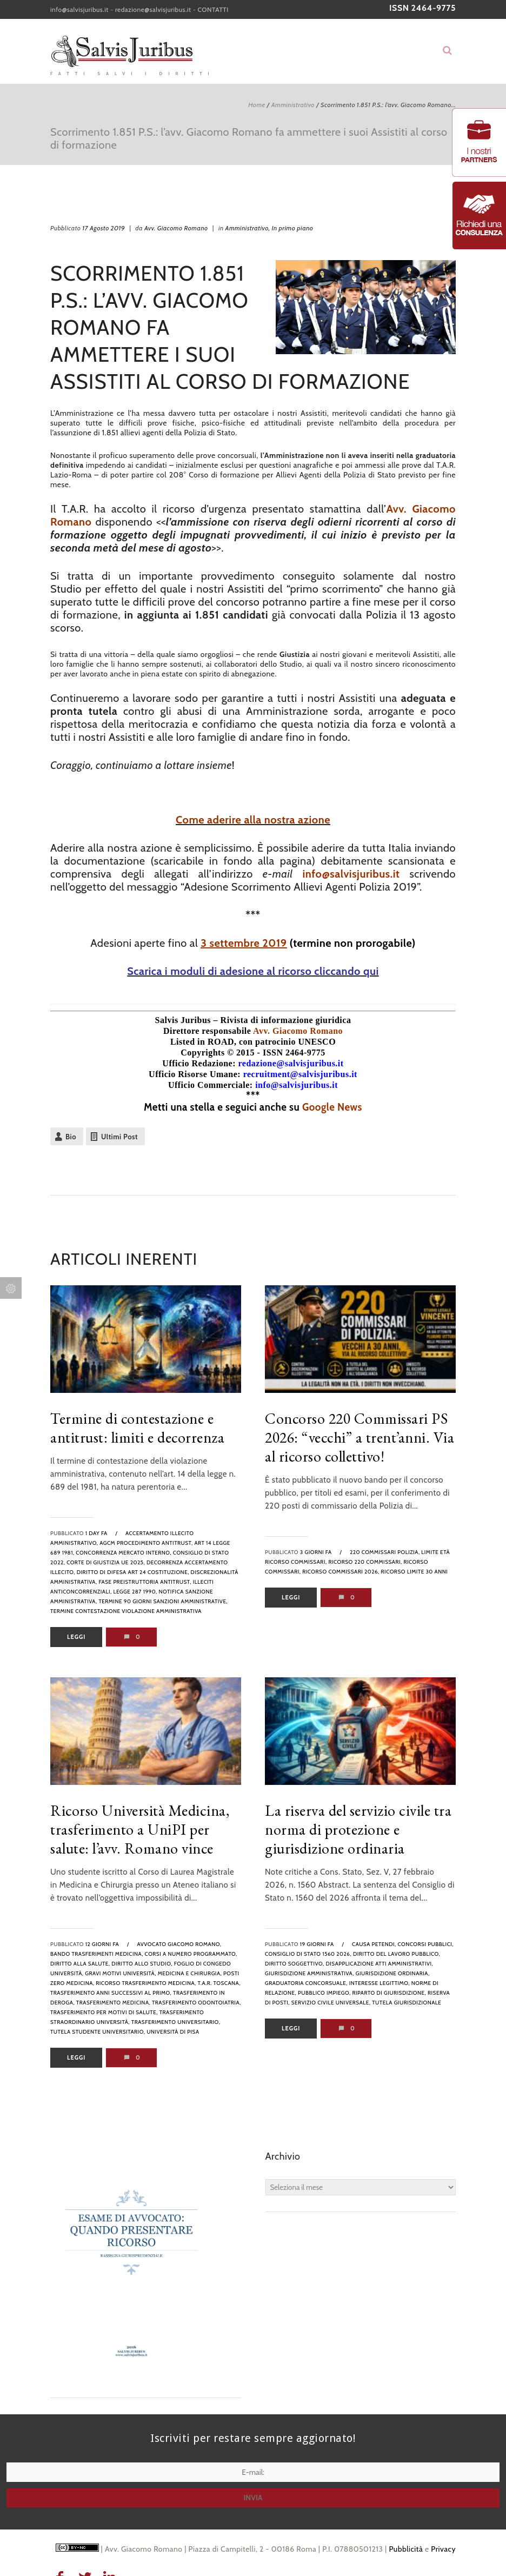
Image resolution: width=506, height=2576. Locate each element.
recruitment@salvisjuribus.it (300, 1074)
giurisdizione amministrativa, (309, 1973)
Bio (70, 1136)
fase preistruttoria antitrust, (144, 1581)
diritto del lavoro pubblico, (396, 1953)
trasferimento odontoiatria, (196, 2002)
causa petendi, (374, 1944)
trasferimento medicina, (113, 2002)
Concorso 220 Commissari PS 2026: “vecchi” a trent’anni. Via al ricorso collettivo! (359, 1437)
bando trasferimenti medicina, (96, 1953)
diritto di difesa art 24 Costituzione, (133, 1572)
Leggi (76, 1637)
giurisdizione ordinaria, (393, 1973)
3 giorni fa (316, 1552)
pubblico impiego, (324, 1992)
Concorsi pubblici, (426, 1944)
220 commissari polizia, (385, 1552)
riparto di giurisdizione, (389, 1992)
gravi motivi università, (120, 1973)
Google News (332, 1107)
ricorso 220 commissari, (365, 1561)
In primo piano (293, 228)
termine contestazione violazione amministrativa (126, 1611)
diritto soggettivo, (294, 1963)
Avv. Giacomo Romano (176, 228)
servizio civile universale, (331, 2002)
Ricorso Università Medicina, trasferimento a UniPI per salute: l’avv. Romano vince (139, 1829)
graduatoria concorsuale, (306, 1983)
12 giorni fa (102, 1944)
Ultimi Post (119, 1136)
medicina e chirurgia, (190, 1973)
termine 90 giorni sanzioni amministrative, (163, 1601)
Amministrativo (293, 105)
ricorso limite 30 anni (414, 1571)
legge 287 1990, (135, 1591)
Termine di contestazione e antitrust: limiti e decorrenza (137, 1428)
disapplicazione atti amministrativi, (379, 1963)
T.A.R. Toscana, (219, 1983)
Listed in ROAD (202, 1041)
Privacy (443, 2549)
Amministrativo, (247, 228)
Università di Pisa (173, 2031)
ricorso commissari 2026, (341, 1571)
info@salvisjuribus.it (79, 9)
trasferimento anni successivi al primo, (110, 1992)
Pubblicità (406, 2549)
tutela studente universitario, (97, 2031)
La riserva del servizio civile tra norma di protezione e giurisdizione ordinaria (358, 1829)
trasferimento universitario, (176, 2022)
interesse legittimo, (379, 1983)
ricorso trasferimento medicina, (146, 1983)
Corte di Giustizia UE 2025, (105, 1562)
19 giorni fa (317, 1944)
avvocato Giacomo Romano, (179, 1944)
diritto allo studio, (141, 1963)
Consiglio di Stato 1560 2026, (308, 1953)
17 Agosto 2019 (103, 228)
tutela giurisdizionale (406, 2002)
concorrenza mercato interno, (123, 1552)
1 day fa (96, 1533)
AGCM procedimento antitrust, (146, 1542)
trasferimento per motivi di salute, (104, 2012)
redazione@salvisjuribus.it (153, 9)
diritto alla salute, (80, 1963)
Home (256, 105)
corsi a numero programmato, (191, 1953)
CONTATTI (213, 9)
